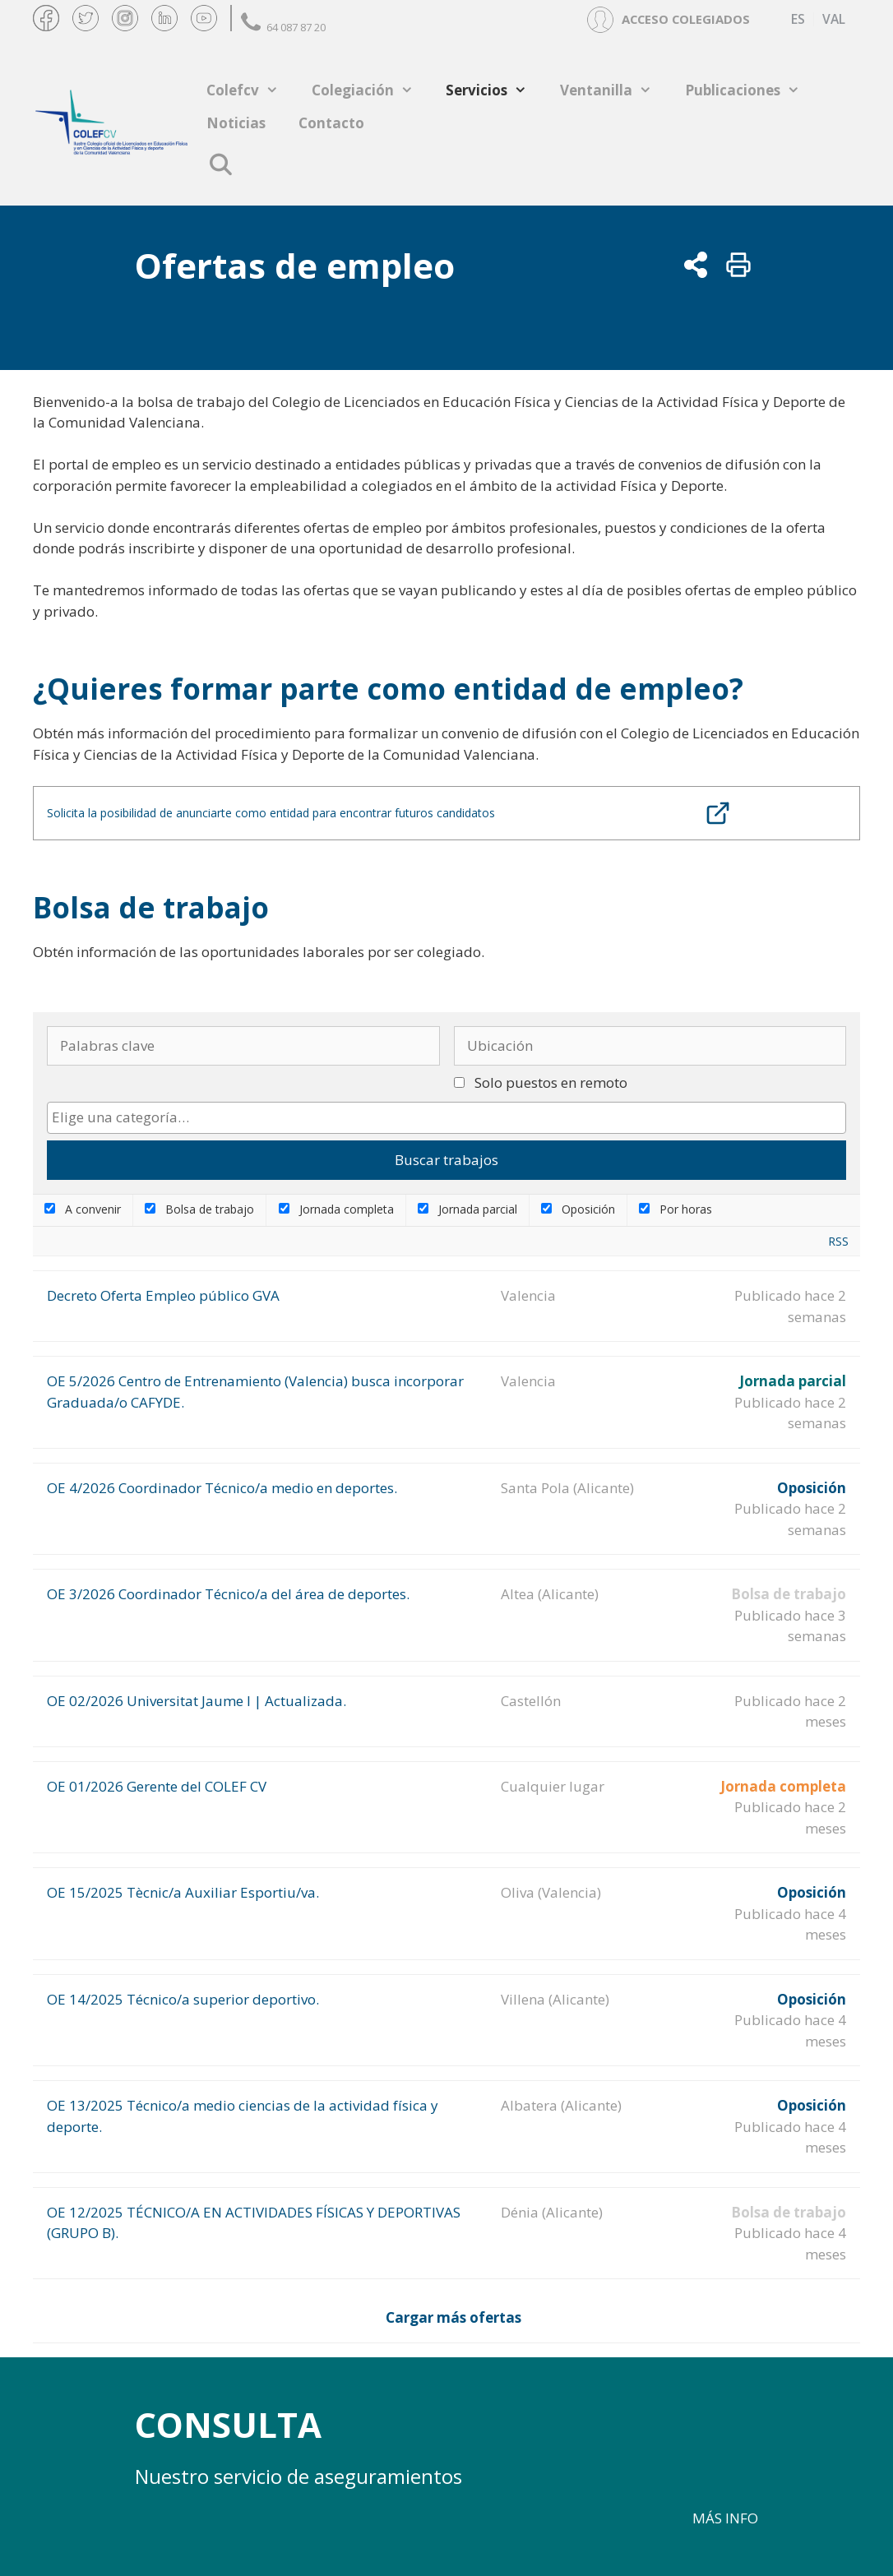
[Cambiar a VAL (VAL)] (833, 19)
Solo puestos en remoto (550, 1082)
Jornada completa (336, 1209)
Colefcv (250, 90)
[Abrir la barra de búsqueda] (220, 164)
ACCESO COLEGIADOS (686, 19)
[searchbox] (446, 1117)
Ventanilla (614, 90)
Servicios (495, 90)
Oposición (578, 1209)
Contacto (331, 122)
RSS (838, 1241)
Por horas (675, 1209)
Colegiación (371, 90)
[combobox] (446, 1118)
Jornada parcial (467, 1209)
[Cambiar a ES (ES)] (798, 19)
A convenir (82, 1209)
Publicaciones (751, 90)
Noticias (236, 122)
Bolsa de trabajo (199, 1209)
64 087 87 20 (283, 27)
